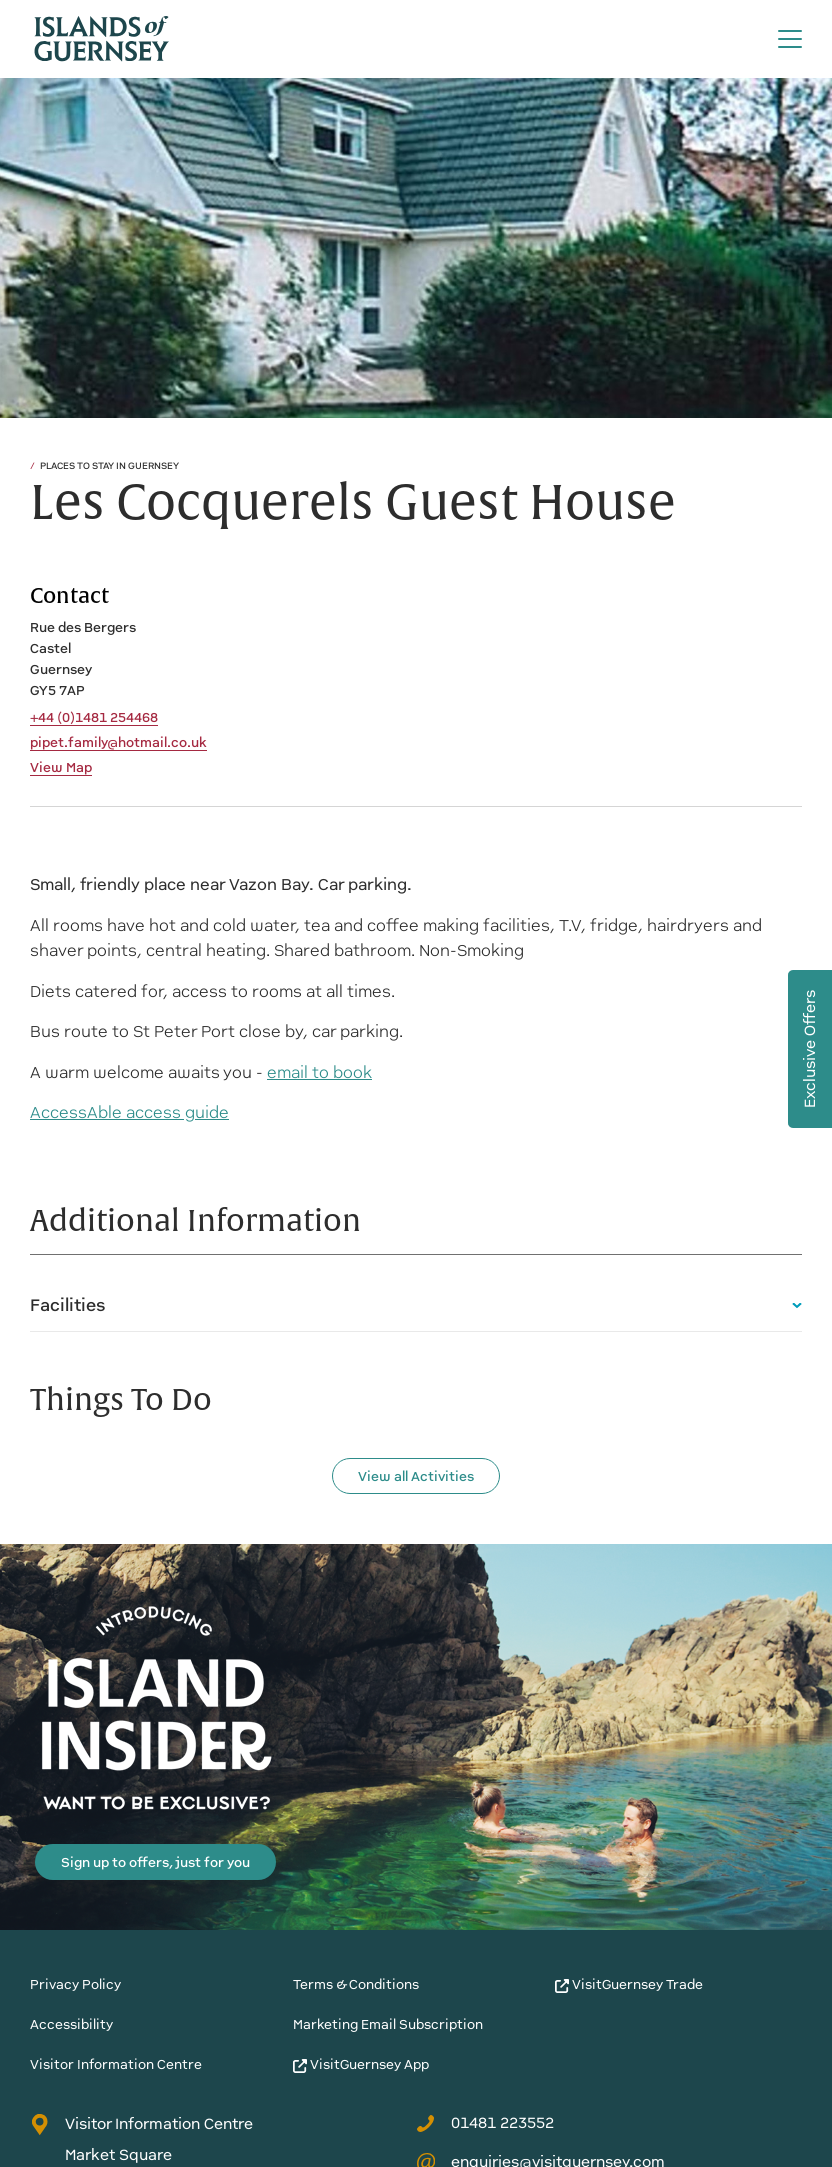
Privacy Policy (75, 1984)
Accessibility (71, 2024)
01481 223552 (485, 2123)
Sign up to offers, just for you (155, 1862)
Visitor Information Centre (116, 2064)
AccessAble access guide (129, 1112)
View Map (61, 768)
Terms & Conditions (356, 1984)
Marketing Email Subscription (388, 2024)
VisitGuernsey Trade (629, 1984)
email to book (319, 1072)
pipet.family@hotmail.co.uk (118, 743)
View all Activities (416, 1476)
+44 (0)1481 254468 (94, 718)
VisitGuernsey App (361, 2064)
